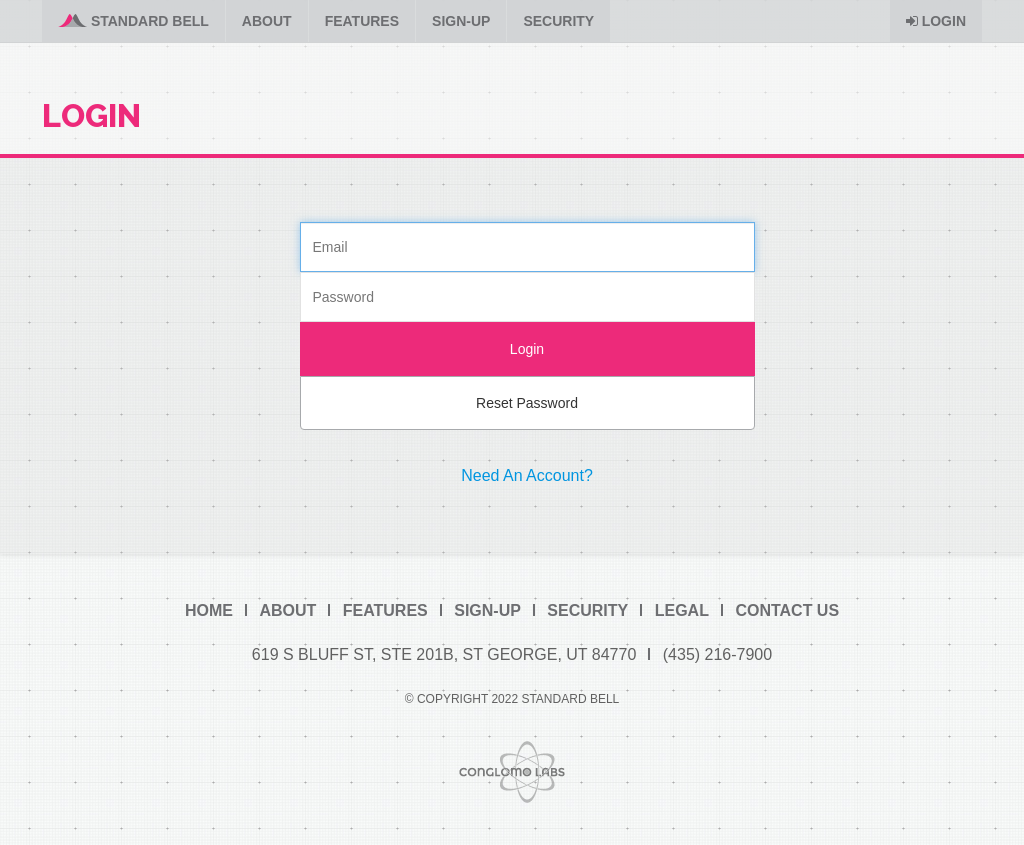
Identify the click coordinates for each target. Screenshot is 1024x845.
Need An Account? (527, 475)
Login (936, 21)
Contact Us (787, 610)
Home (209, 610)
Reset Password (527, 403)
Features (362, 21)
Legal (682, 610)
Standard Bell (133, 21)
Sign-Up (461, 21)
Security (558, 21)
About (267, 21)
